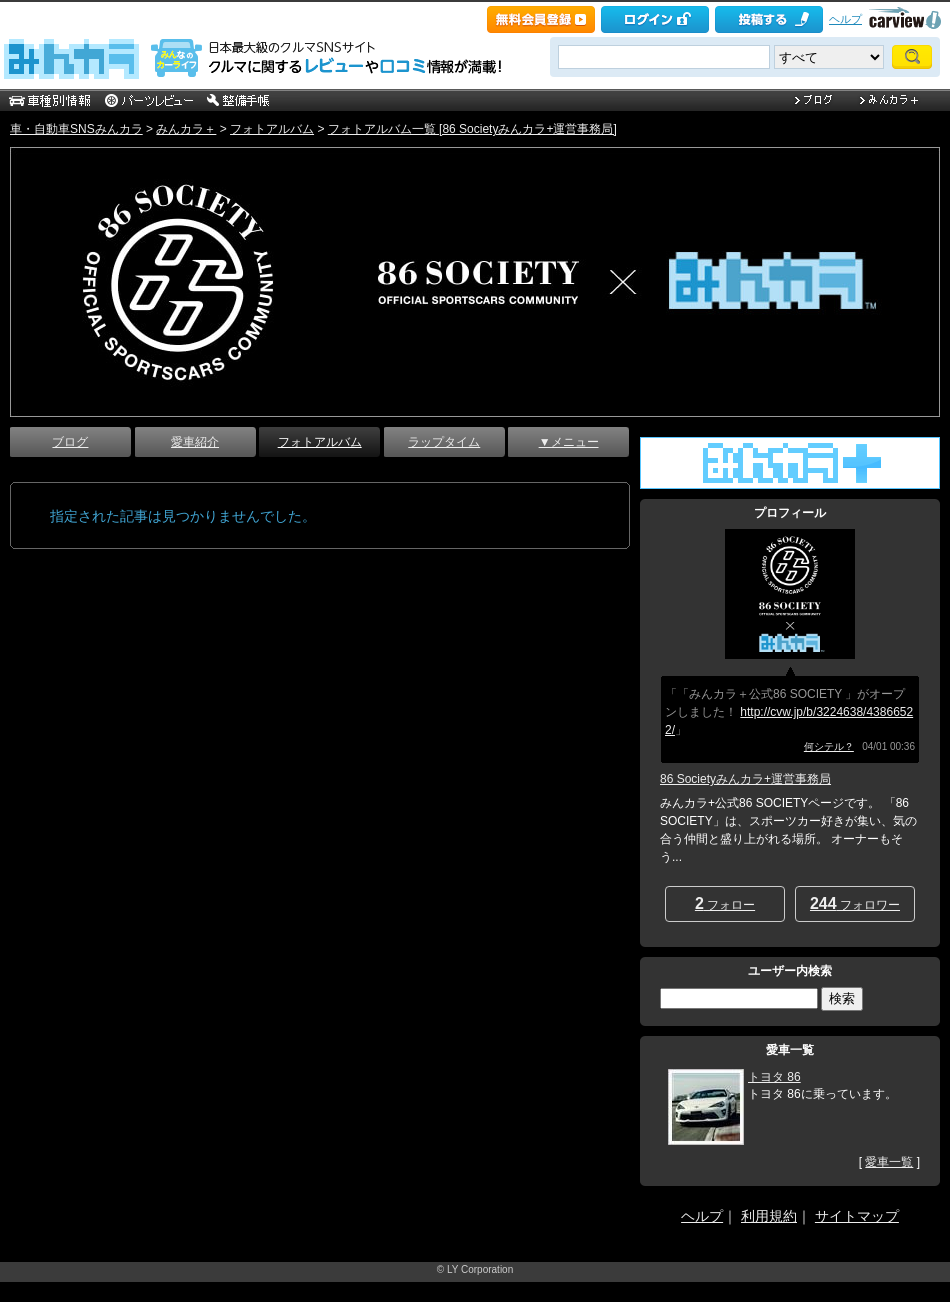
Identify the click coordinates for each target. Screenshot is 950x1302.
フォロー (725, 903)
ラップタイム (444, 442)
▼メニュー (569, 442)
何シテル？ (829, 746)
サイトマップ (857, 1216)
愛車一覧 (889, 1162)
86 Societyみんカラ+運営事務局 (745, 779)
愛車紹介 (195, 442)
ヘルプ (845, 19)
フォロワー (855, 903)
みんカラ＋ (186, 129)
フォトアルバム (272, 129)
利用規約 (769, 1216)
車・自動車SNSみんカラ (76, 129)
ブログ (70, 442)
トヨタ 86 (774, 1077)
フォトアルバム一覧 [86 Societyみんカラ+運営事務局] (472, 129)
